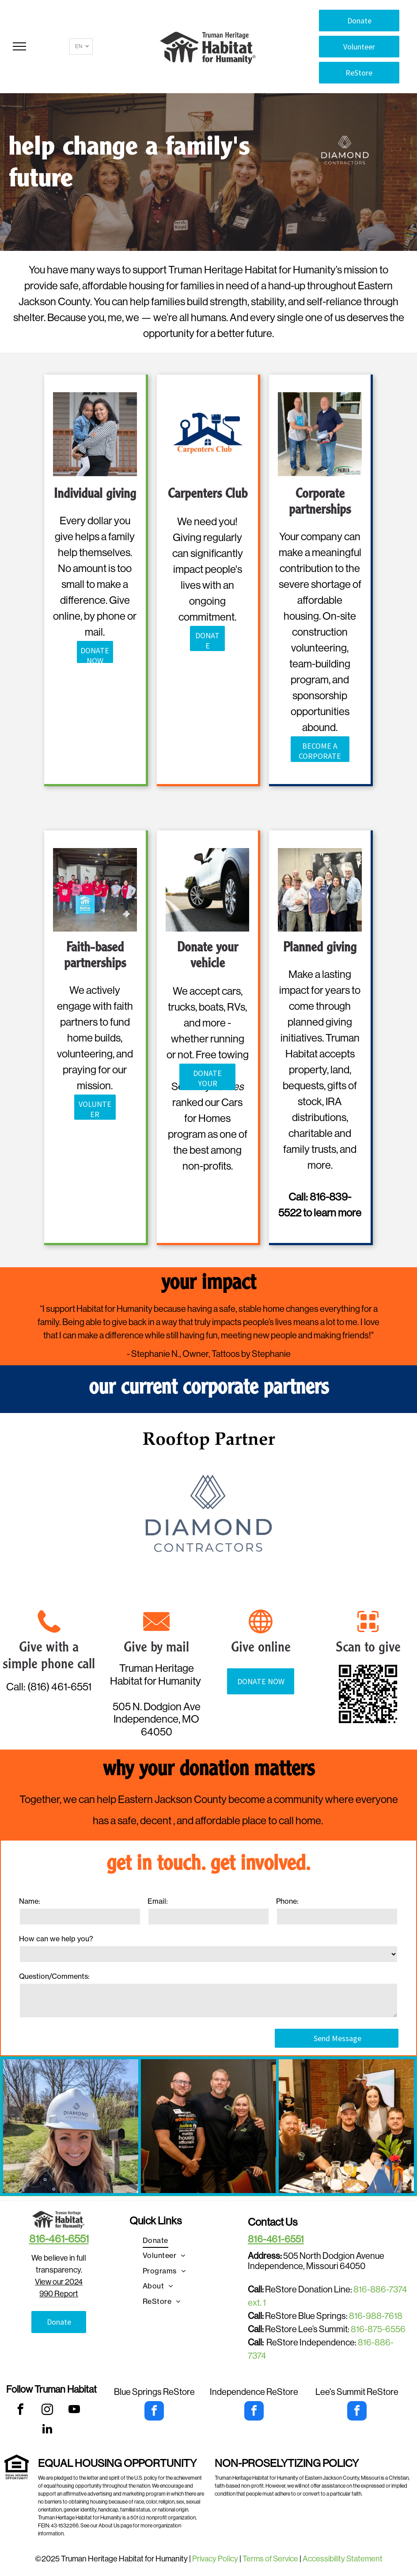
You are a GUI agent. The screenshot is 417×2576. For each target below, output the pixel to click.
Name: (29, 1901)
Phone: (287, 1901)
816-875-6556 (378, 2329)
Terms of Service (270, 2558)
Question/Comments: (54, 1976)
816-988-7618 (375, 2316)
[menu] (19, 46)
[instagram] (47, 2411)
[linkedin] (47, 2430)
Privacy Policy (215, 2558)
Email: (158, 1901)
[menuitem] (155, 2240)
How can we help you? (56, 1938)
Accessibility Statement (343, 2558)
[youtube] (74, 2411)
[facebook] (20, 2411)
